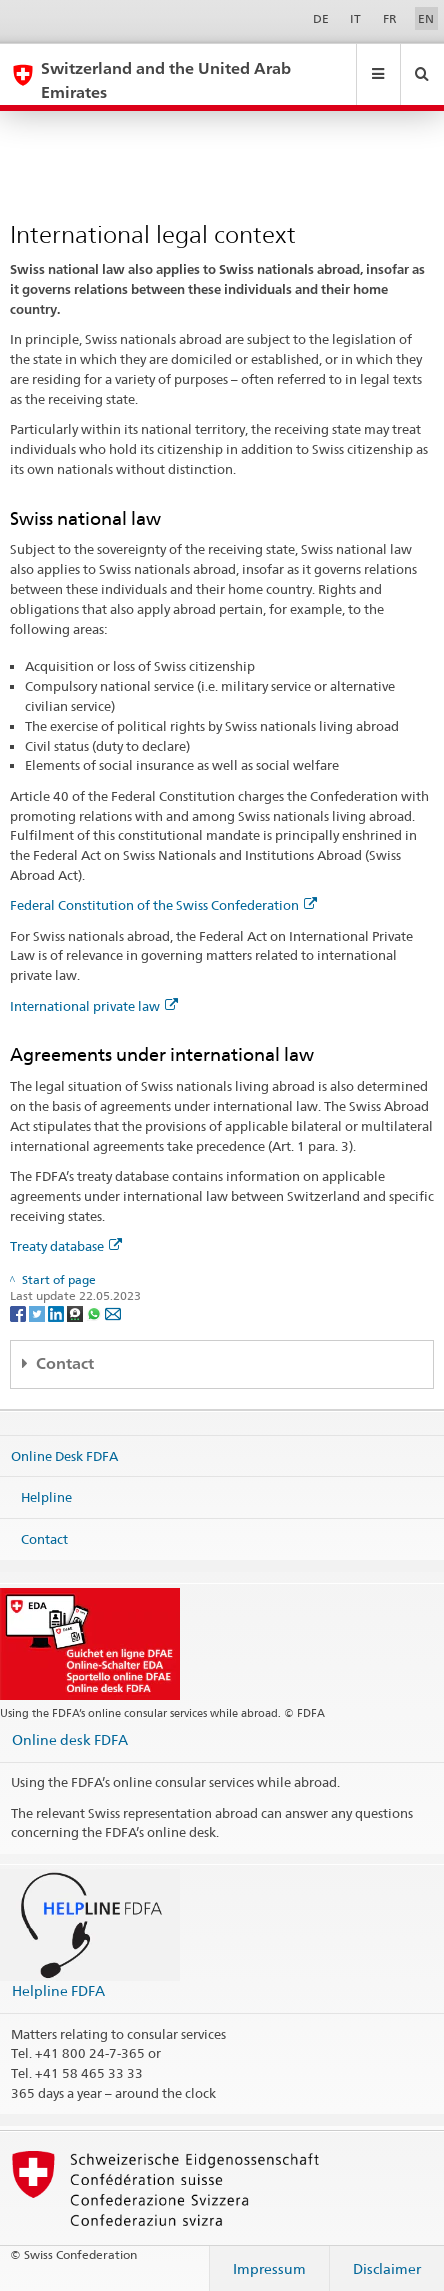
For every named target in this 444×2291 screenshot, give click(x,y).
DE (321, 18)
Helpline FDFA (58, 1990)
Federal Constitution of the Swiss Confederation (163, 905)
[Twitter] (38, 1312)
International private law (94, 1006)
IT (355, 18)
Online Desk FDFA (64, 1455)
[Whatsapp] (95, 1312)
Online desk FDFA (70, 1739)
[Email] (113, 1312)
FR (390, 18)
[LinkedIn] (57, 1312)
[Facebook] (19, 1312)
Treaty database (66, 1246)
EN (426, 18)
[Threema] (76, 1312)
